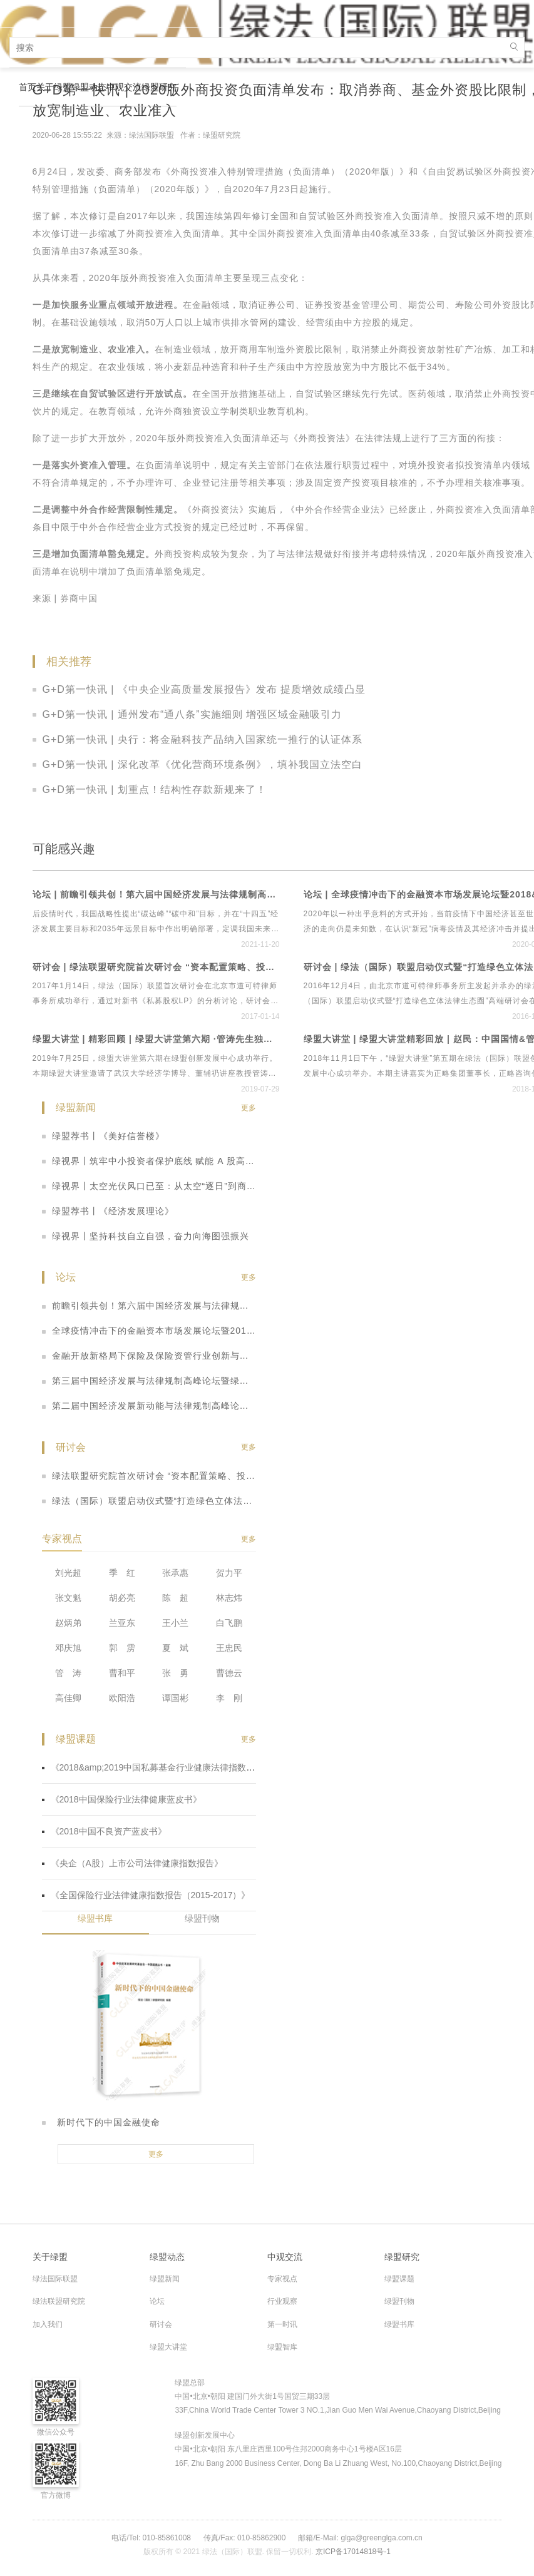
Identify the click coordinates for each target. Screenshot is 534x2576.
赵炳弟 (68, 1623)
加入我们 (48, 2324)
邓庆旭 (68, 1648)
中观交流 (123, 87)
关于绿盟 (53, 87)
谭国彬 (175, 1698)
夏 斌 (175, 1648)
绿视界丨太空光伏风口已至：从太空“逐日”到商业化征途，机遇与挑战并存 (149, 1186)
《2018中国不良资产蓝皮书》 (104, 1831)
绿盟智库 (282, 2347)
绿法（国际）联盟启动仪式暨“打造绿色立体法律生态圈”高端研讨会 (149, 1501)
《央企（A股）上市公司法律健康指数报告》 (132, 1863)
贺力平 (229, 1573)
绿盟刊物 (202, 1918)
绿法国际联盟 (55, 2278)
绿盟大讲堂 (168, 2347)
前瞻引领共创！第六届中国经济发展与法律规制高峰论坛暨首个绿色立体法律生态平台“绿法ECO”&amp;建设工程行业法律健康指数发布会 (149, 1306)
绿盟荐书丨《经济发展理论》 (108, 1211)
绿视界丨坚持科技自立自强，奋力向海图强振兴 (145, 1236)
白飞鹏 (229, 1623)
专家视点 (282, 2278)
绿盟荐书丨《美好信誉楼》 (103, 1136)
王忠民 (229, 1648)
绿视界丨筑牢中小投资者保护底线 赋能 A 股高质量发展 (149, 1161)
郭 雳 (122, 1648)
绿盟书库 (95, 1918)
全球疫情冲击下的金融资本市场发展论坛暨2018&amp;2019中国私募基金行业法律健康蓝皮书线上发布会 (149, 1331)
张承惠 (175, 1573)
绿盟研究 (159, 87)
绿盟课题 (399, 2278)
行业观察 (282, 2301)
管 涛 (68, 1673)
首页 (27, 87)
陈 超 (175, 1598)
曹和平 (122, 1673)
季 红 (122, 1573)
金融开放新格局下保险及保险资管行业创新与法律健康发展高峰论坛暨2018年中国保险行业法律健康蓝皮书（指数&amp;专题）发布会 (149, 1356)
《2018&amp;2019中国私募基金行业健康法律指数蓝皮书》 (162, 1767)
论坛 (157, 2301)
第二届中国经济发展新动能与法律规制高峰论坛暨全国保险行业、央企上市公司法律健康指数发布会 (149, 1406)
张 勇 (175, 1673)
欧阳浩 (122, 1698)
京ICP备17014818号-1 (353, 2551)
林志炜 (229, 1598)
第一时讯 (282, 2324)
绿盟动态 (88, 87)
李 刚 (229, 1698)
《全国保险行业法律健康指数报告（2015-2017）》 (146, 1895)
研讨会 (161, 2324)
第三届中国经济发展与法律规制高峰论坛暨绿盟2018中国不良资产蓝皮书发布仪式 (149, 1381)
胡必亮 (122, 1598)
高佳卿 (68, 1698)
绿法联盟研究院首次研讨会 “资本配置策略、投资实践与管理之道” (149, 1476)
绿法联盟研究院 (59, 2301)
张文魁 (68, 1598)
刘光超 (68, 1573)
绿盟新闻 (165, 2278)
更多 (248, 1107)
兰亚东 (122, 1623)
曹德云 (229, 1673)
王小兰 (175, 1623)
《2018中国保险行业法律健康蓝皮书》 (122, 1799)
